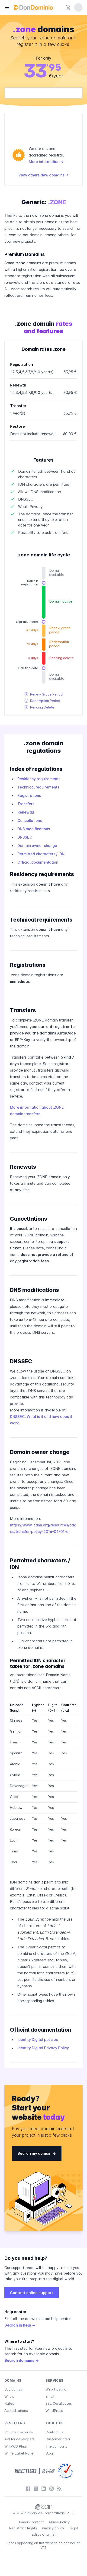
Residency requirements (38, 778)
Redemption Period (42, 701)
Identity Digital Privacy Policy (43, 2048)
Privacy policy (53, 2528)
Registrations (29, 795)
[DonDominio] (33, 7)
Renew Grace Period (44, 694)
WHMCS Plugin (16, 2446)
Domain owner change (37, 845)
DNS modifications (33, 829)
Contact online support (31, 2292)
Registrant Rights (23, 2528)
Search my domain (36, 2153)
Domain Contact (30, 2522)
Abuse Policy (59, 2522)
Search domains (21, 2360)
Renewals (26, 812)
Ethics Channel (43, 2534)
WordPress (54, 2410)
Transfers (25, 803)
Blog (49, 2453)
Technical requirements (38, 787)
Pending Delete (39, 707)
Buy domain (13, 2389)
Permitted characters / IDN (40, 854)
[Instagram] (51, 2488)
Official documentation (37, 862)
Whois (9, 2396)
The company (56, 2446)
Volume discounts (18, 2432)
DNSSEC (24, 837)
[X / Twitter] (36, 2488)
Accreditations (16, 2410)
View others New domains (43, 175)
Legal (73, 2528)
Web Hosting (55, 2389)
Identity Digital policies (37, 2039)
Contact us (54, 2432)
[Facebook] (28, 2488)
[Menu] (7, 7)
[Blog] (59, 2488)
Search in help (19, 2325)
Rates (9, 2403)
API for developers (19, 2439)
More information (46, 161)
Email (49, 2396)
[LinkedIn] (44, 2488)
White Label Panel (19, 2453)
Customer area (57, 2439)
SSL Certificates (58, 2403)
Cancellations (29, 820)
